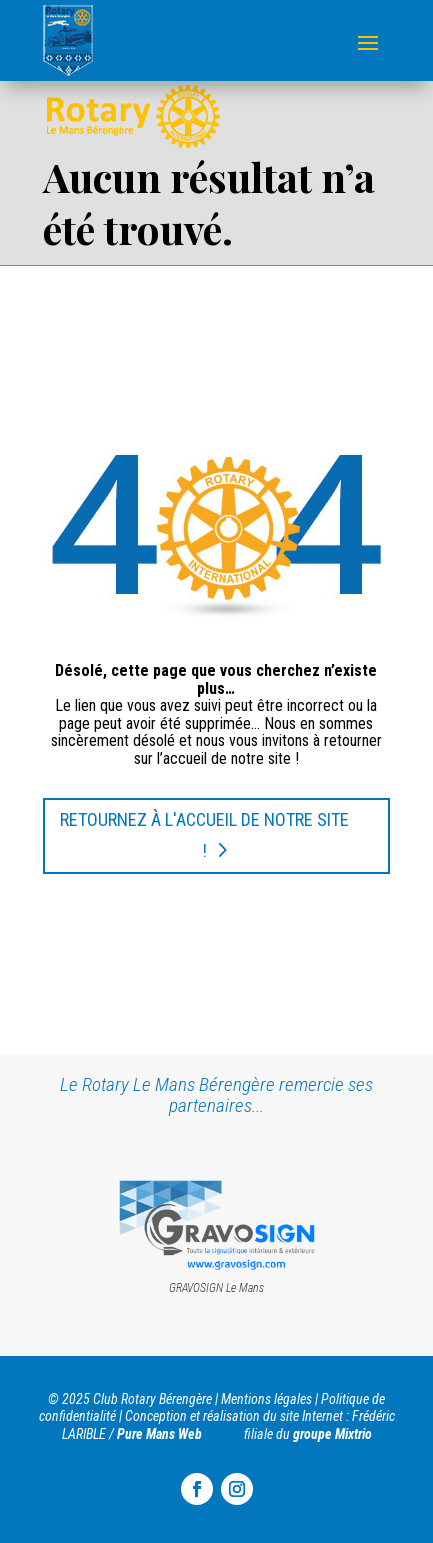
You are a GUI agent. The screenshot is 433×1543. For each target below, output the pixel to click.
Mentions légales (266, 1399)
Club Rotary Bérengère (152, 1399)
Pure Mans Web (159, 1434)
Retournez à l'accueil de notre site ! (204, 835)
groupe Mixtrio (332, 1434)
